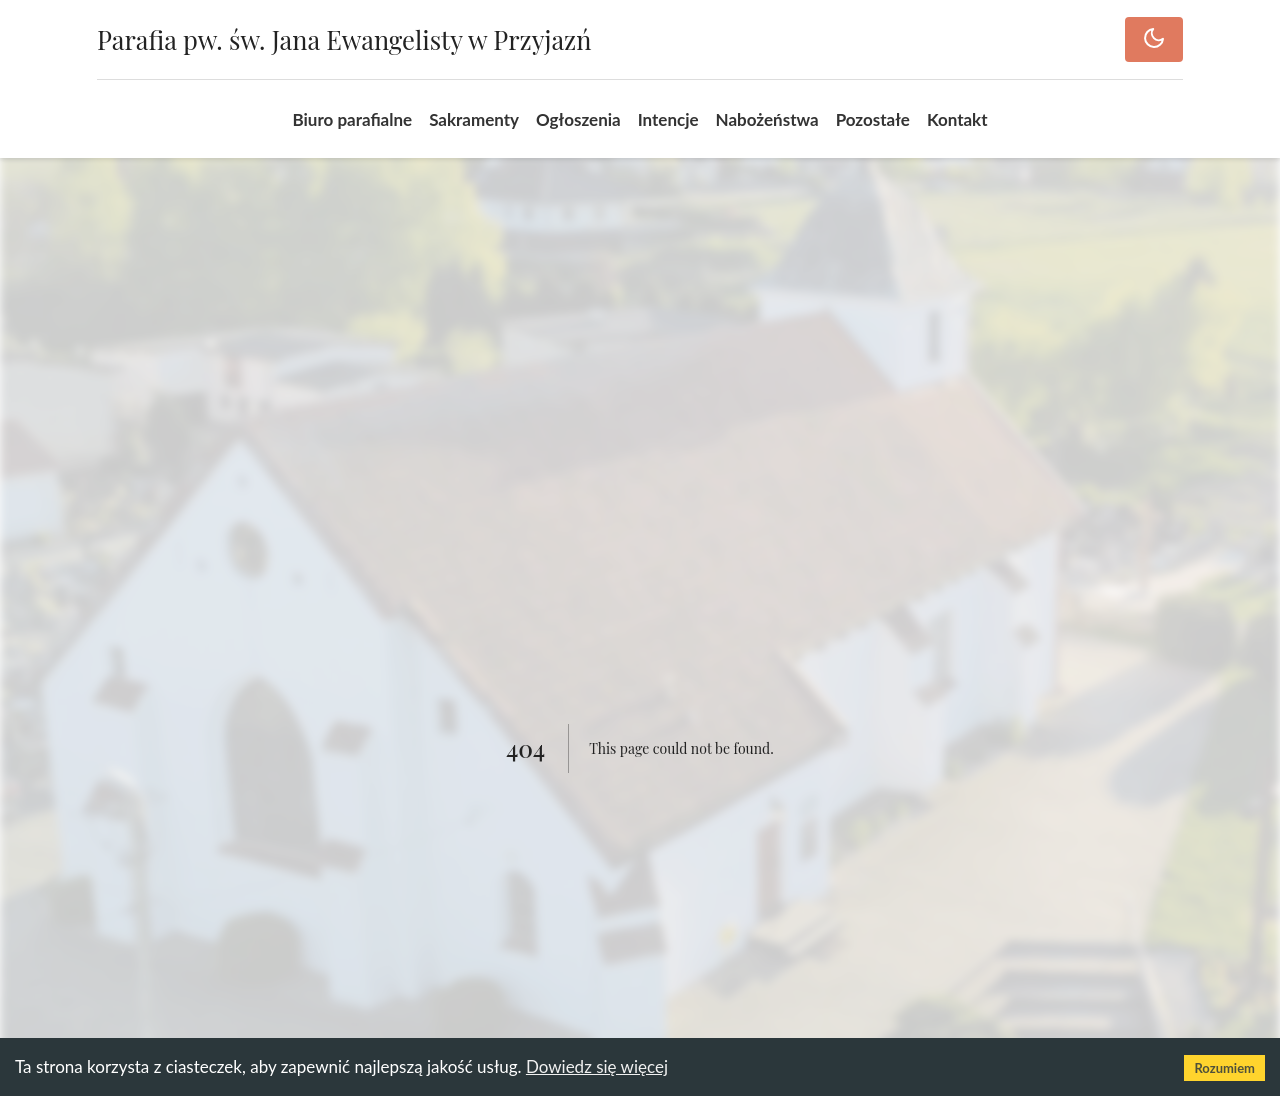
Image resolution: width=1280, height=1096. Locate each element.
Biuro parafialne (352, 119)
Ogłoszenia (578, 119)
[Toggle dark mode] (1154, 39)
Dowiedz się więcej (597, 1066)
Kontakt (957, 119)
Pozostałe (873, 119)
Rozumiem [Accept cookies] (1224, 1068)
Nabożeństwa (767, 119)
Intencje (668, 119)
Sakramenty (474, 119)
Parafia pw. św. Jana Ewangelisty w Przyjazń (344, 39)
